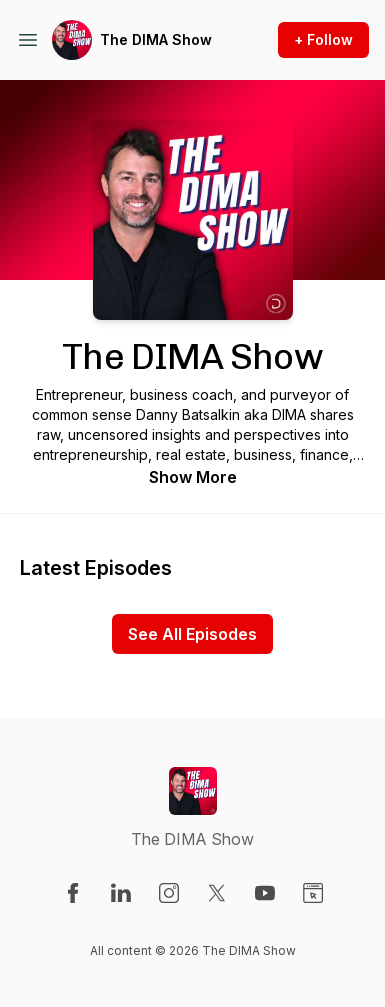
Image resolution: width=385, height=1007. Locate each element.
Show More (193, 477)
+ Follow (323, 39)
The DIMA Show (156, 39)
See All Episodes (192, 634)
